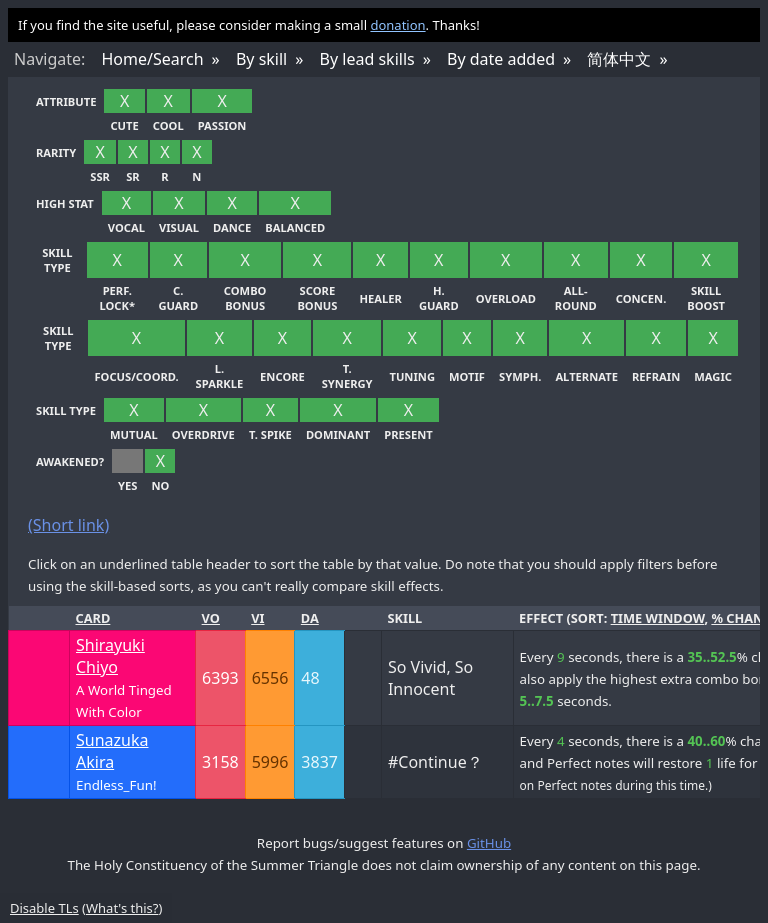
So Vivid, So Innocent (430, 678)
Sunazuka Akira (112, 751)
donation (397, 25)
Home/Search (152, 59)
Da (310, 618)
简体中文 (619, 59)
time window (658, 618)
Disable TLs (44, 908)
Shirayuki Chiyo (110, 656)
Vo (211, 618)
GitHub (489, 843)
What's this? (122, 908)
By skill (261, 59)
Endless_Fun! (116, 785)
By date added (501, 59)
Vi (257, 618)
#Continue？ (435, 762)
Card (93, 618)
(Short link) (68, 525)
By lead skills (367, 59)
